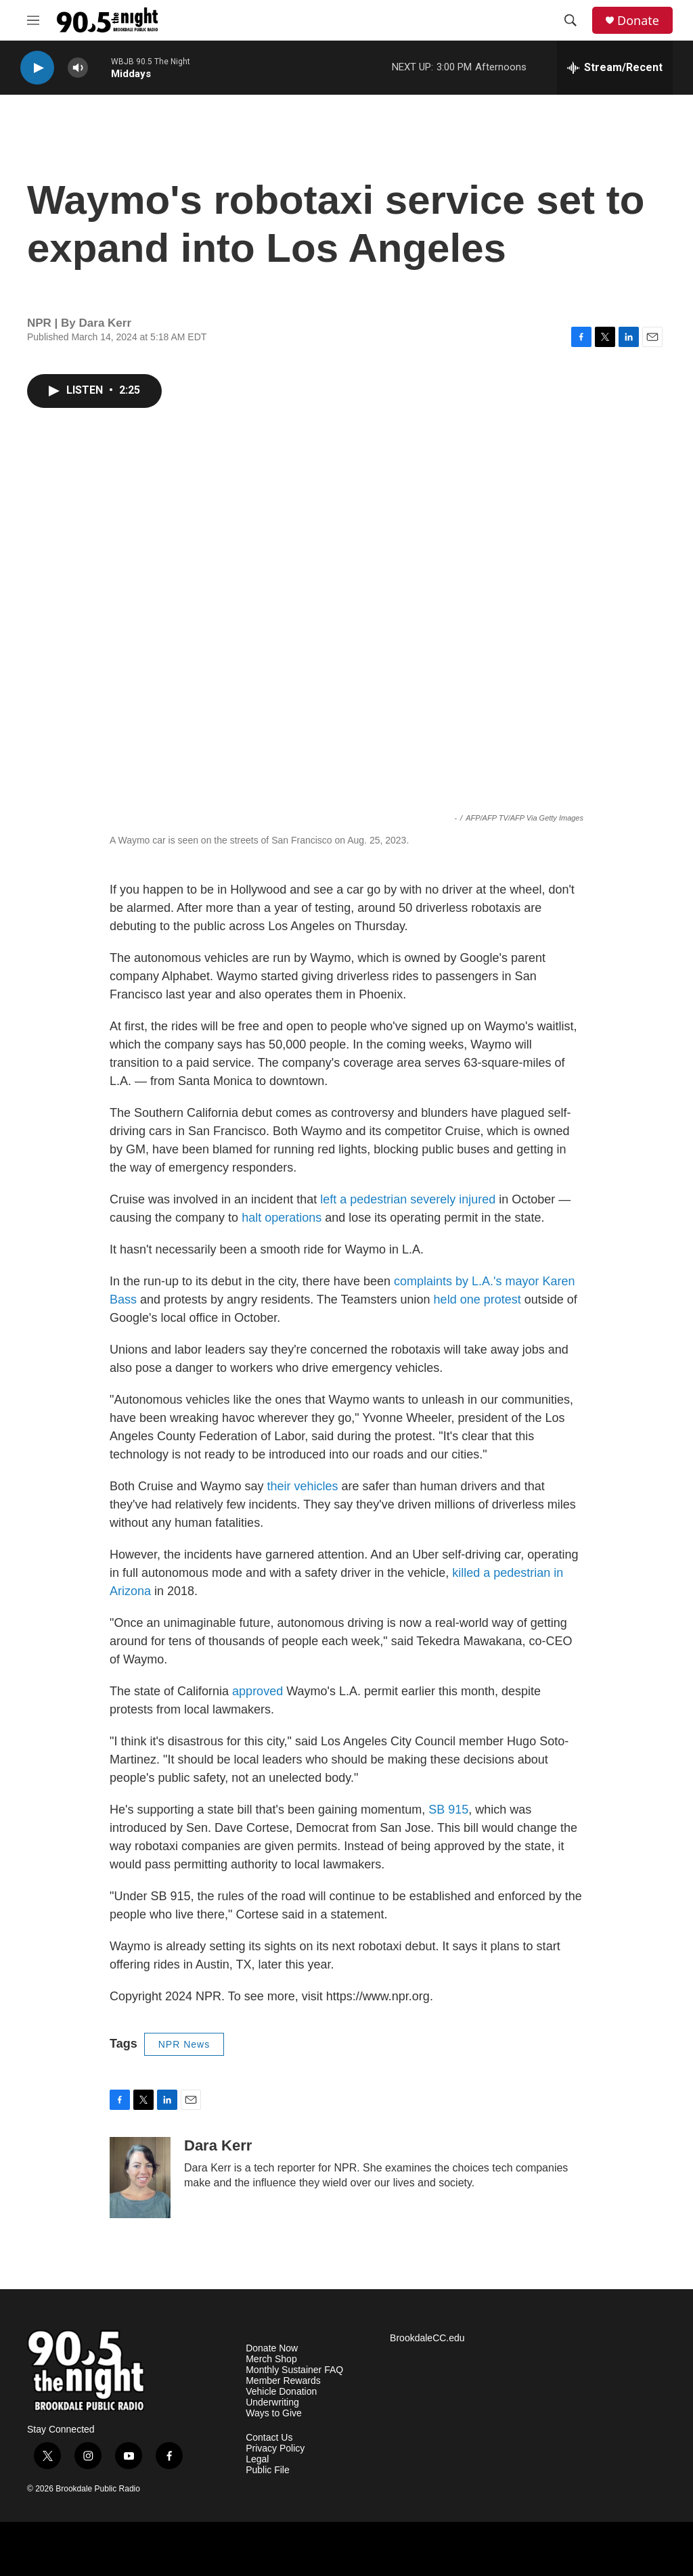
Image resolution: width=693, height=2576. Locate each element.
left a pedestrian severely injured (407, 1199)
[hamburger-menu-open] (33, 20)
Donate (638, 21)
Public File (268, 2470)
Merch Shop (271, 2359)
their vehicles (302, 1486)
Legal (257, 2459)
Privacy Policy (275, 2448)
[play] (37, 68)
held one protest (477, 1299)
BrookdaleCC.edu (427, 2338)
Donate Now (272, 2348)
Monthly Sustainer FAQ (294, 2370)
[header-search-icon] (570, 20)
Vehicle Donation (281, 2392)
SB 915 (448, 1809)
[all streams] (615, 68)
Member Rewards (283, 2381)
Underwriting (272, 2402)
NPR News (184, 2044)
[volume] (77, 68)
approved (257, 1691)
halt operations (281, 1217)
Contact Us (269, 2438)
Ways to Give (274, 2413)
